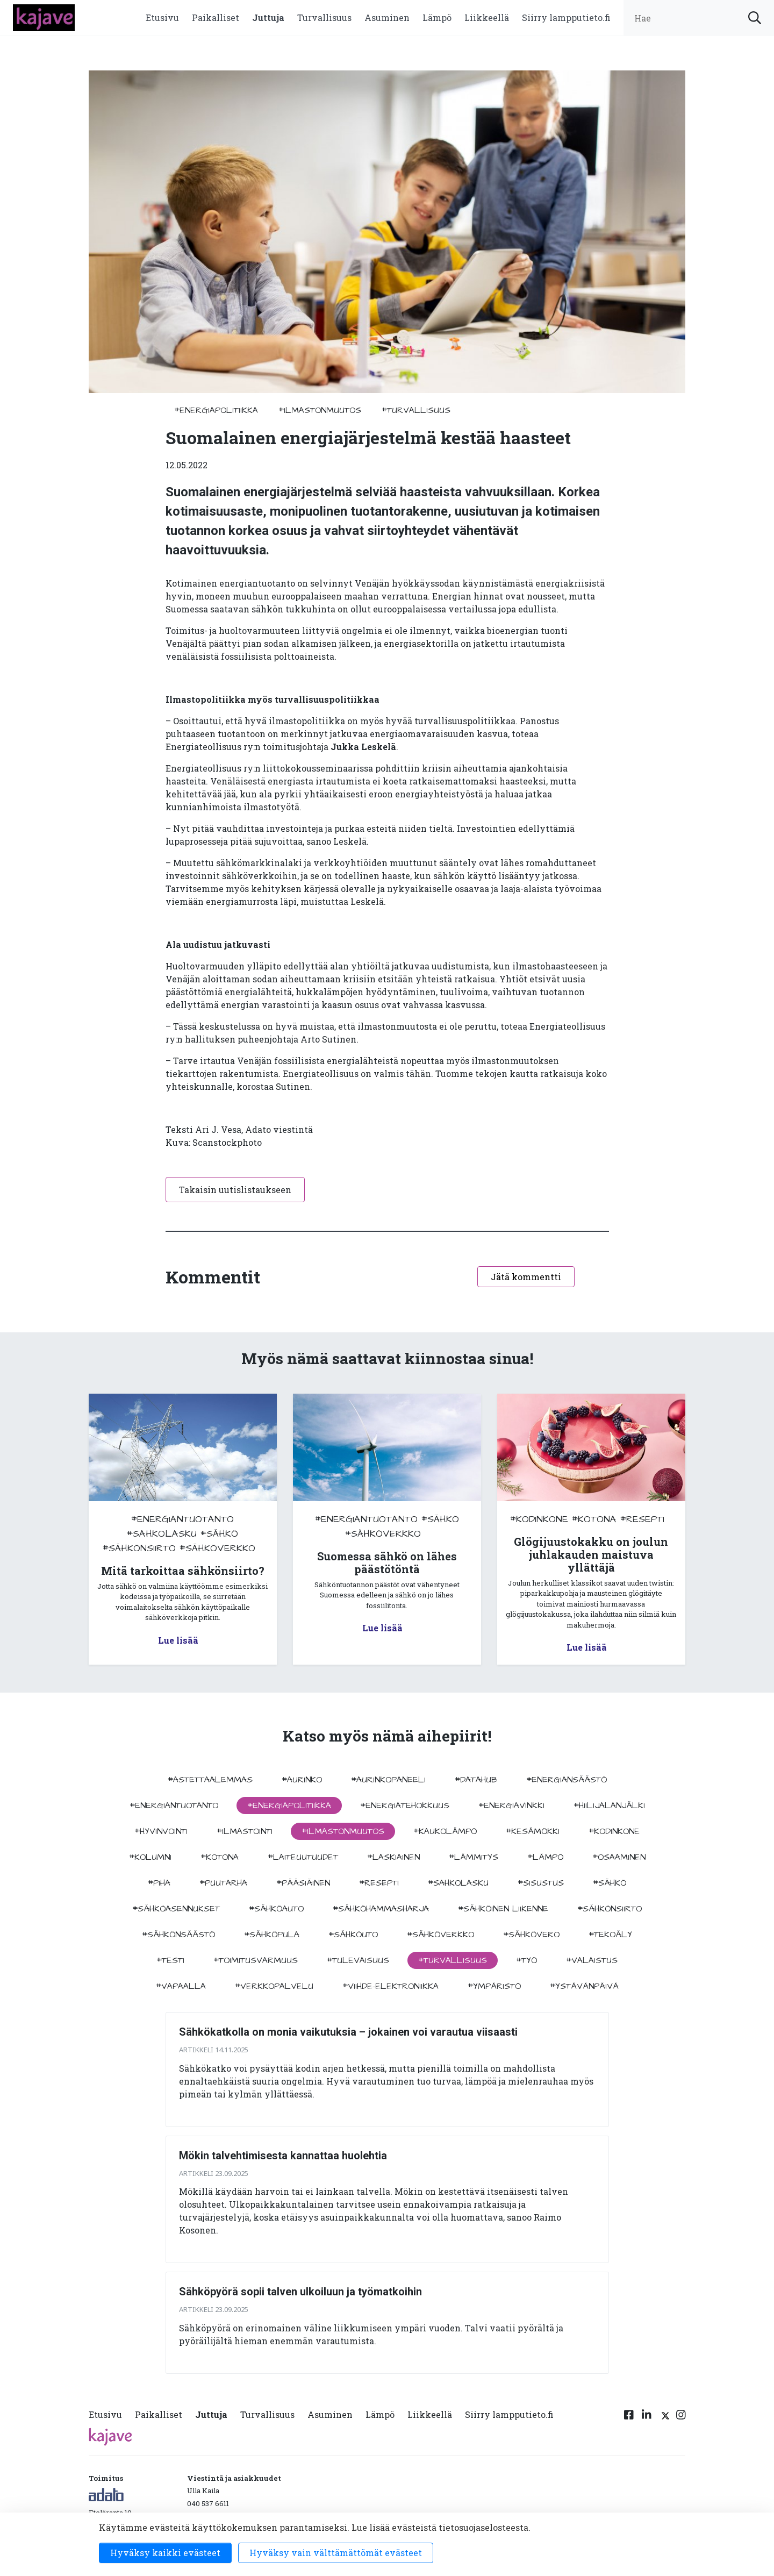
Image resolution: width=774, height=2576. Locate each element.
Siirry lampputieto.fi (566, 17)
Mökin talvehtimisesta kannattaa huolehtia (283, 2155)
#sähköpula (271, 1934)
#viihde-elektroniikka (390, 1986)
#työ (526, 1960)
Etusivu (162, 17)
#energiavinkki (511, 1805)
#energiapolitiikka (216, 410)
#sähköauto (276, 1909)
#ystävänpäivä (584, 1986)
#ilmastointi (245, 1831)
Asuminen (387, 17)
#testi (170, 1960)
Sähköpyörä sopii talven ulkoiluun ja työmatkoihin (300, 2291)
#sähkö (219, 1533)
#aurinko (302, 1780)
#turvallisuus (416, 410)
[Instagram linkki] (681, 2416)
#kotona (594, 1519)
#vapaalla (181, 1986)
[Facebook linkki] (629, 2416)
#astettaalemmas (210, 1780)
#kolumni (150, 1857)
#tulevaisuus (358, 1960)
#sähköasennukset (176, 1909)
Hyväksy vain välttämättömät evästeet (335, 2552)
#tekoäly (610, 1934)
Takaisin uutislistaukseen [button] (235, 1189)
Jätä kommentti (526, 1276)
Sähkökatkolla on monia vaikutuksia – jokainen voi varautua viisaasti (348, 2031)
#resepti (642, 1519)
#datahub (476, 1780)
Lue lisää (178, 1640)
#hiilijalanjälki (609, 1805)
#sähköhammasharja (381, 1909)
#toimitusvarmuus (255, 1960)
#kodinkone (539, 1519)
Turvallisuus (324, 17)
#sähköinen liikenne (503, 1909)
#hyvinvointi (161, 1831)
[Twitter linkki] (664, 2416)
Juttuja (268, 17)
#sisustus (541, 1883)
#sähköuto (353, 1934)
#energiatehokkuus (404, 1805)
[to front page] (44, 16)
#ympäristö (494, 1986)
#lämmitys (473, 1857)
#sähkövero (531, 1934)
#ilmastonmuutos (319, 410)
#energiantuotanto (182, 1519)
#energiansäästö (566, 1780)
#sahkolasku (162, 1533)
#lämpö (545, 1857)
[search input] (699, 17)
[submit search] (754, 17)
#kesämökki (533, 1831)
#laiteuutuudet (303, 1857)
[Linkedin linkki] (646, 2416)
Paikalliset (215, 17)
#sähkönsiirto (139, 1548)
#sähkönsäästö (178, 1934)
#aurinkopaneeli (388, 1780)
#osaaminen (619, 1857)
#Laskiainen (393, 1857)
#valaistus (592, 1960)
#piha (159, 1883)
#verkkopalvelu (274, 1986)
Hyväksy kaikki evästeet (165, 2552)
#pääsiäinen (303, 1883)
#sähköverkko (217, 1548)
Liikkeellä (486, 17)
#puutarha (223, 1883)
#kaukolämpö (445, 1831)
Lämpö (437, 17)
